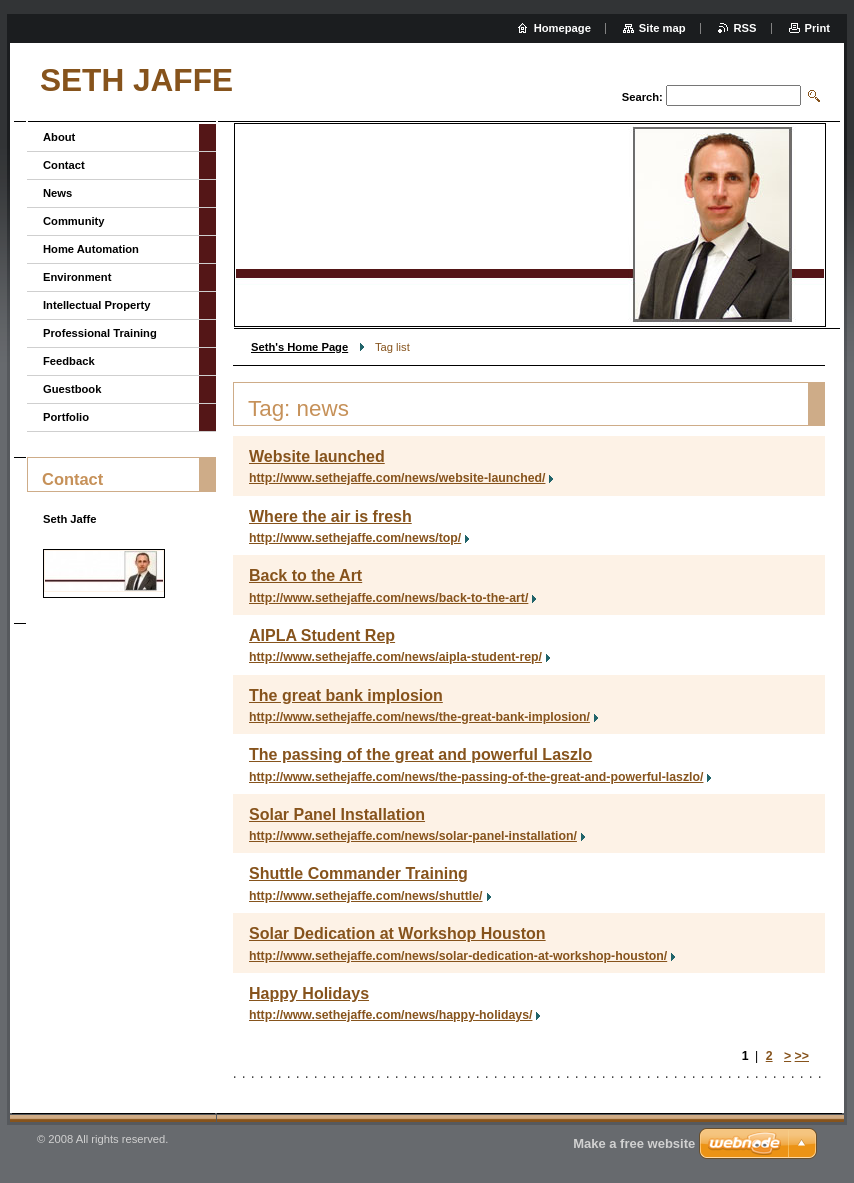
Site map (662, 28)
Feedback (69, 361)
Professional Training (100, 333)
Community (74, 221)
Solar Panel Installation (337, 814)
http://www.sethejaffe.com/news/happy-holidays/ (390, 1015)
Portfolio (66, 417)
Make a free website (634, 1143)
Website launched (317, 456)
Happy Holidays (309, 993)
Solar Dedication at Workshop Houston (397, 933)
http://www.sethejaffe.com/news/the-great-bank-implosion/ (419, 717)
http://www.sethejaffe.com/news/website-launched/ (397, 478)
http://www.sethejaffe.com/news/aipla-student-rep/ (395, 657)
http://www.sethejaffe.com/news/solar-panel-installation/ (413, 836)
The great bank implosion (346, 695)
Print (817, 28)
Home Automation (91, 249)
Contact (64, 165)
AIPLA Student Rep (322, 635)
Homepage (562, 28)
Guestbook (72, 389)
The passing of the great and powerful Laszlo (420, 754)
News (57, 193)
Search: (642, 97)
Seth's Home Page (299, 347)
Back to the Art (305, 575)
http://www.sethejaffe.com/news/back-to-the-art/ (388, 598)
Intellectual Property (97, 305)
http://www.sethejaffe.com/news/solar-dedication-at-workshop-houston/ (458, 956)
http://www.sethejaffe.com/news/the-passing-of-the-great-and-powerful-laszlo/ (476, 777)
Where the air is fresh (330, 516)
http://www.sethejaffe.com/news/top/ (355, 538)
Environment (77, 277)
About (59, 137)
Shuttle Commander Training (358, 873)
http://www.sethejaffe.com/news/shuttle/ (366, 896)
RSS (745, 28)
